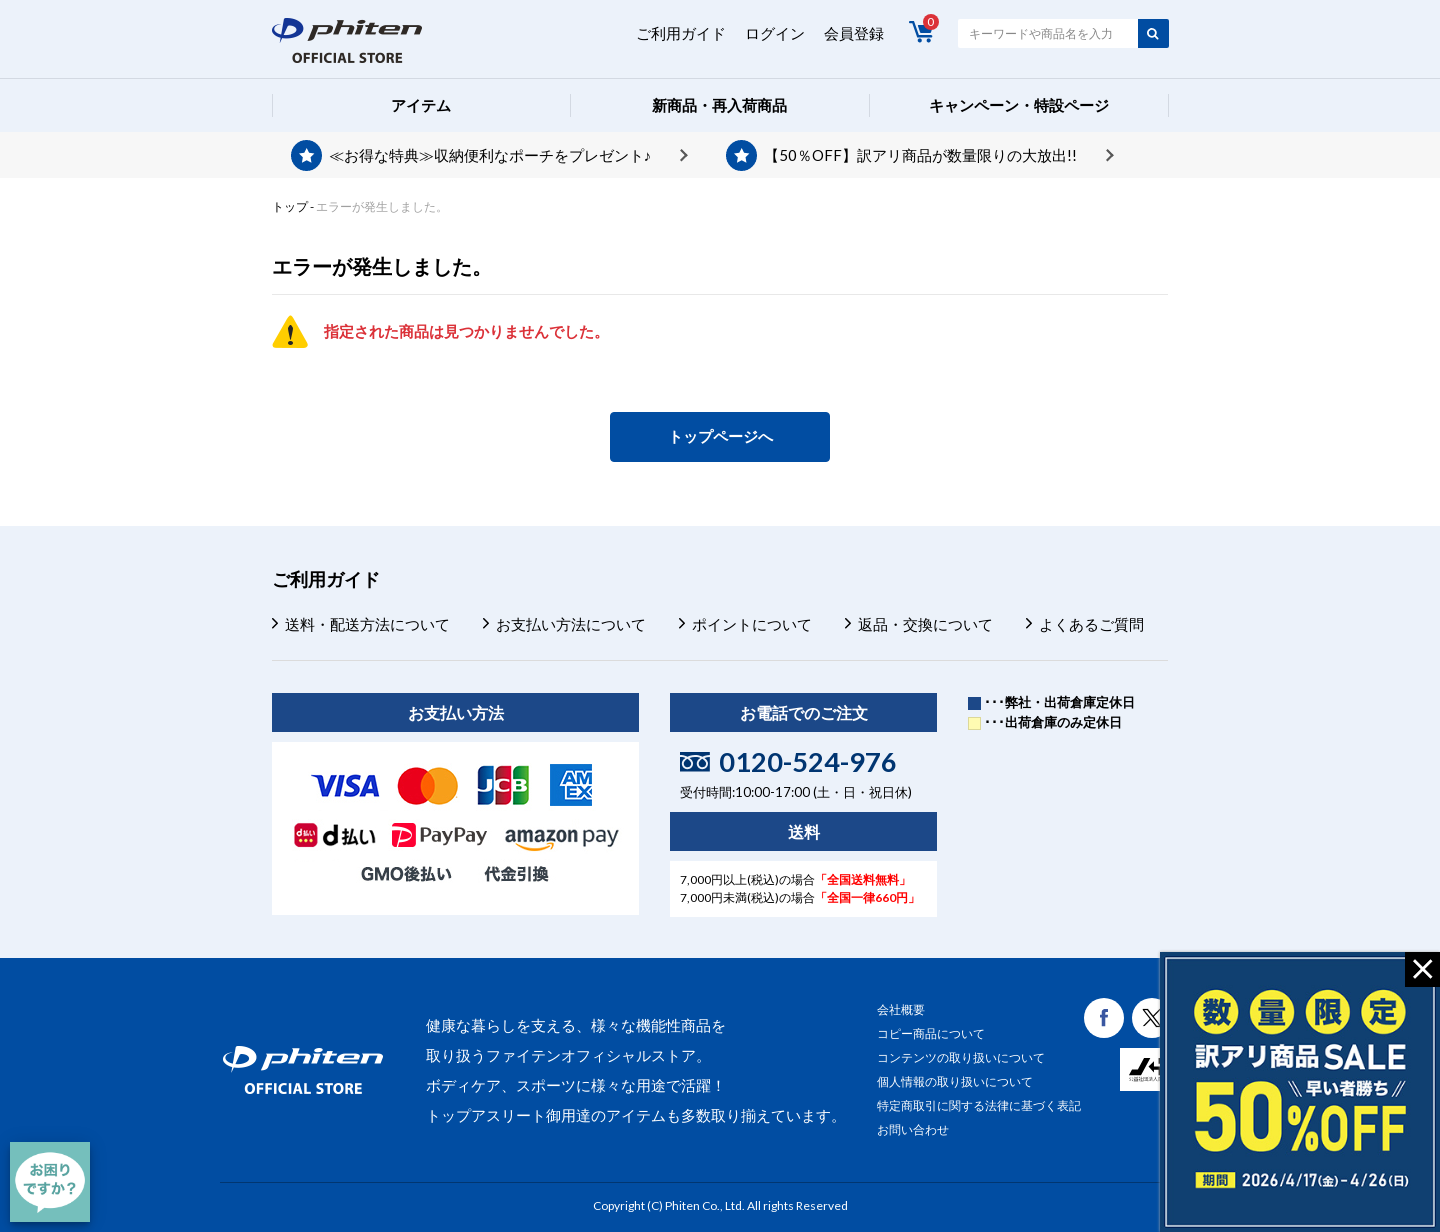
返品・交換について (925, 624)
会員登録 (854, 33)
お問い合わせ (913, 1129)
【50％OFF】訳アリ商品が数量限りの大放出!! (920, 155)
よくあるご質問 (1091, 624)
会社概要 (901, 1009)
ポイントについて (752, 624)
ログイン (775, 33)
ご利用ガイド (681, 33)
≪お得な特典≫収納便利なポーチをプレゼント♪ (490, 155)
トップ (290, 206)
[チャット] (50, 1182)
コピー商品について (931, 1033)
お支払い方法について (571, 624)
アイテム (421, 105)
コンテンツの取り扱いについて (961, 1057)
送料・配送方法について (367, 624)
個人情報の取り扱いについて (955, 1081)
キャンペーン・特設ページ (1019, 105)
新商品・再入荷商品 (719, 105)
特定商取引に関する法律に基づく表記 (979, 1105)
